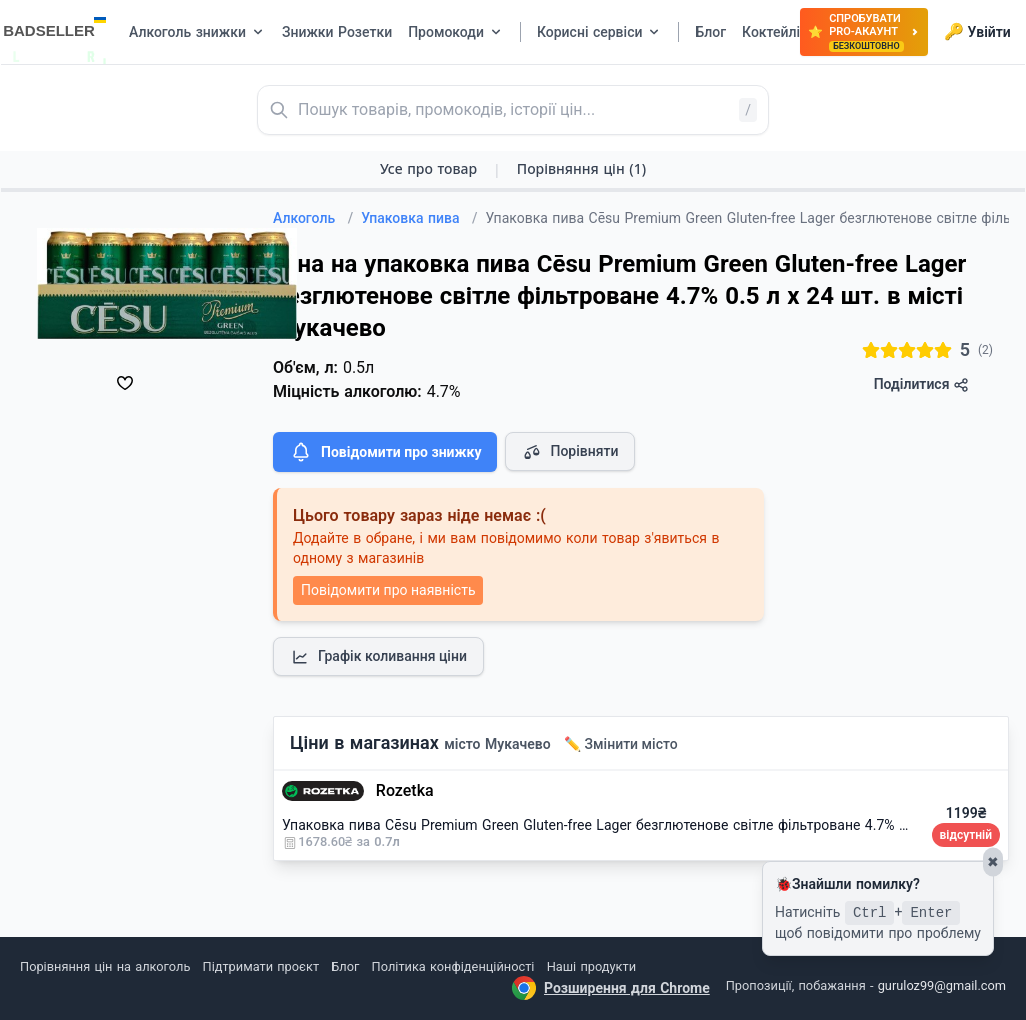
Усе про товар (428, 168)
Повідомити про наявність (388, 590)
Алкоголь (313, 218)
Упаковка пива (419, 218)
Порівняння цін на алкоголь (105, 966)
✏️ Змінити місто (621, 744)
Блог (345, 966)
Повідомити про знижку (385, 452)
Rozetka (405, 790)
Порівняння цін (581, 168)
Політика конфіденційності (453, 966)
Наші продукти (591, 966)
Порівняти (570, 452)
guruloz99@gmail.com (942, 985)
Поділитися (921, 384)
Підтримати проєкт (261, 966)
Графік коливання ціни (378, 657)
